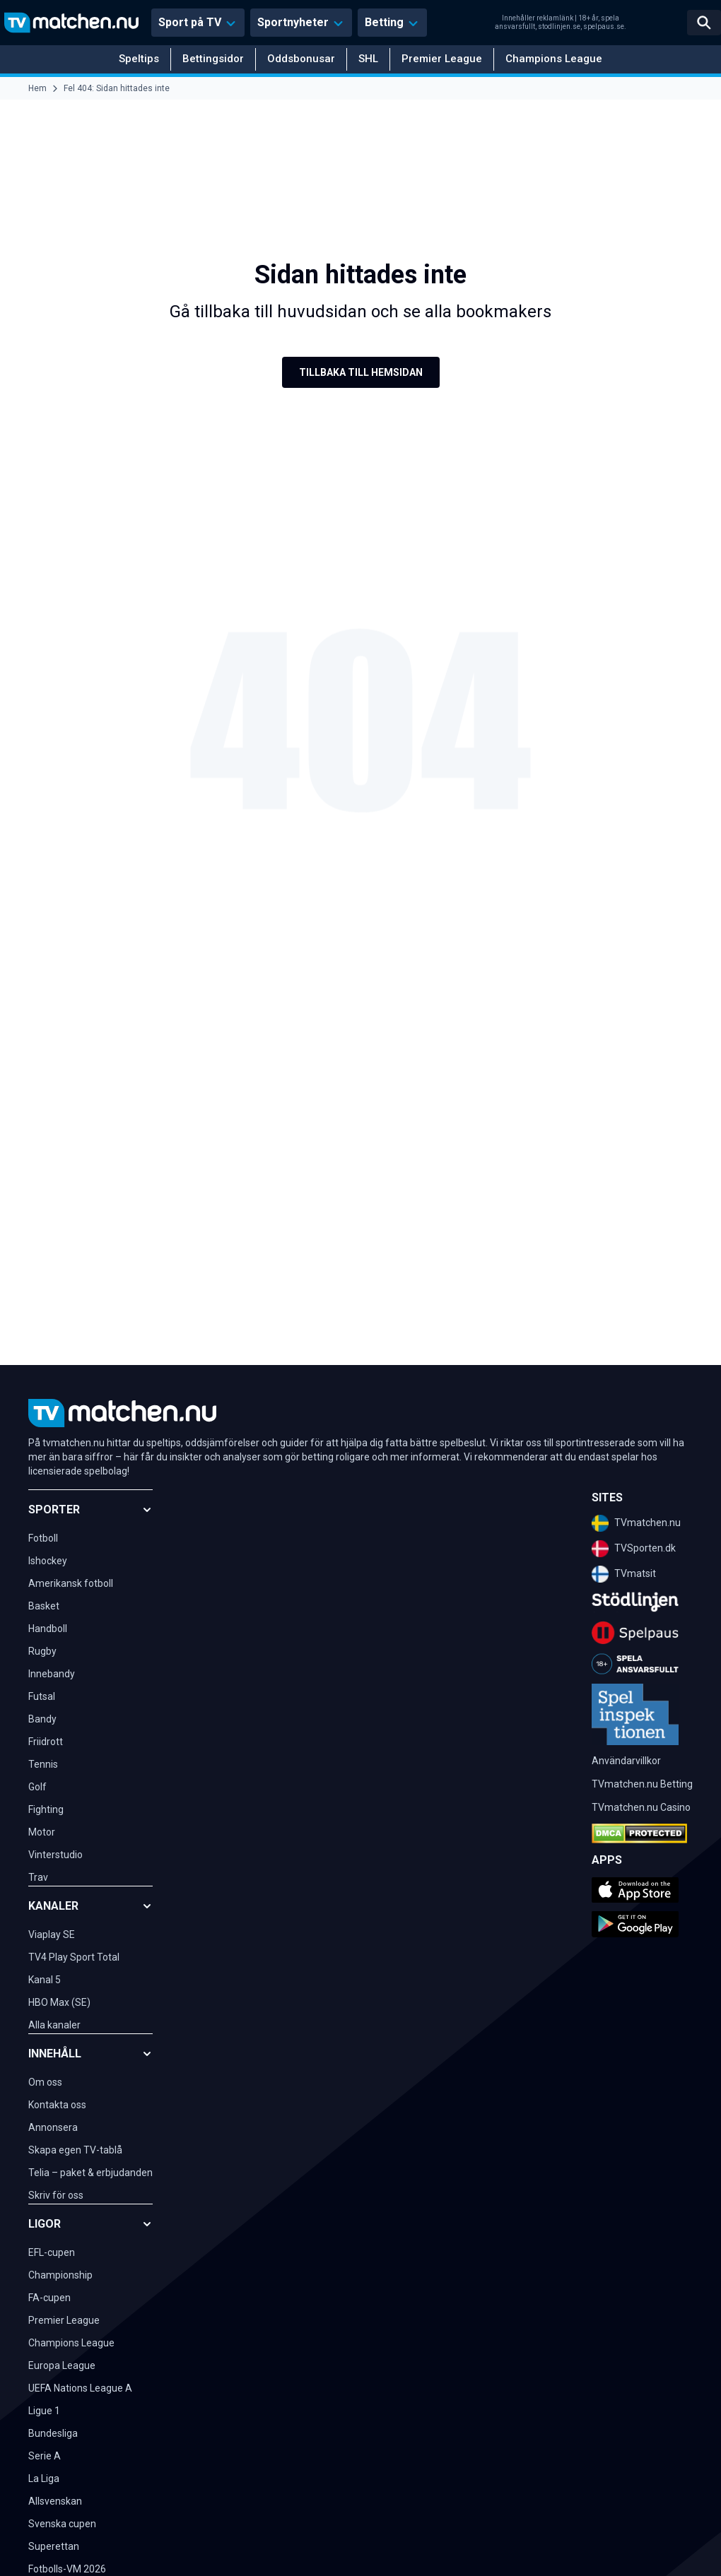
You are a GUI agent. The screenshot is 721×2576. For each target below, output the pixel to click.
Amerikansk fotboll (70, 1583)
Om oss (45, 2082)
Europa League (61, 2365)
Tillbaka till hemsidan (361, 372)
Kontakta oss (57, 2104)
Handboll (47, 1628)
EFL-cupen (51, 2252)
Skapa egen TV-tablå (75, 2150)
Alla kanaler (54, 2025)
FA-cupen (49, 2297)
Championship (60, 2275)
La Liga (43, 2478)
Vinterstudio (55, 1854)
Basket (43, 1606)
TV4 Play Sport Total (73, 1957)
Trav (38, 1877)
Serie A (44, 2456)
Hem (37, 88)
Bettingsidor (213, 58)
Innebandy (51, 1673)
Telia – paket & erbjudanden (90, 2172)
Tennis (43, 1764)
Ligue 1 (44, 2410)
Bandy (42, 1719)
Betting (384, 22)
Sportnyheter (293, 22)
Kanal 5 (44, 1979)
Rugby (42, 1651)
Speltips (139, 58)
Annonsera (53, 2127)
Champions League (553, 58)
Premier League (441, 58)
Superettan (53, 2546)
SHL (368, 58)
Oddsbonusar (301, 58)
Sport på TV (189, 22)
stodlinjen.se (559, 26)
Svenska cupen (62, 2523)
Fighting (46, 1809)
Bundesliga (53, 2433)
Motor (41, 1832)
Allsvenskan (55, 2501)
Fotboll (43, 1538)
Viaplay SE (51, 1934)
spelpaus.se (603, 26)
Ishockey (47, 1560)
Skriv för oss (55, 2195)
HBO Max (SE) (59, 2002)
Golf (37, 1786)
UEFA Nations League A (80, 2388)
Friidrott (45, 1741)
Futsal (41, 1696)
